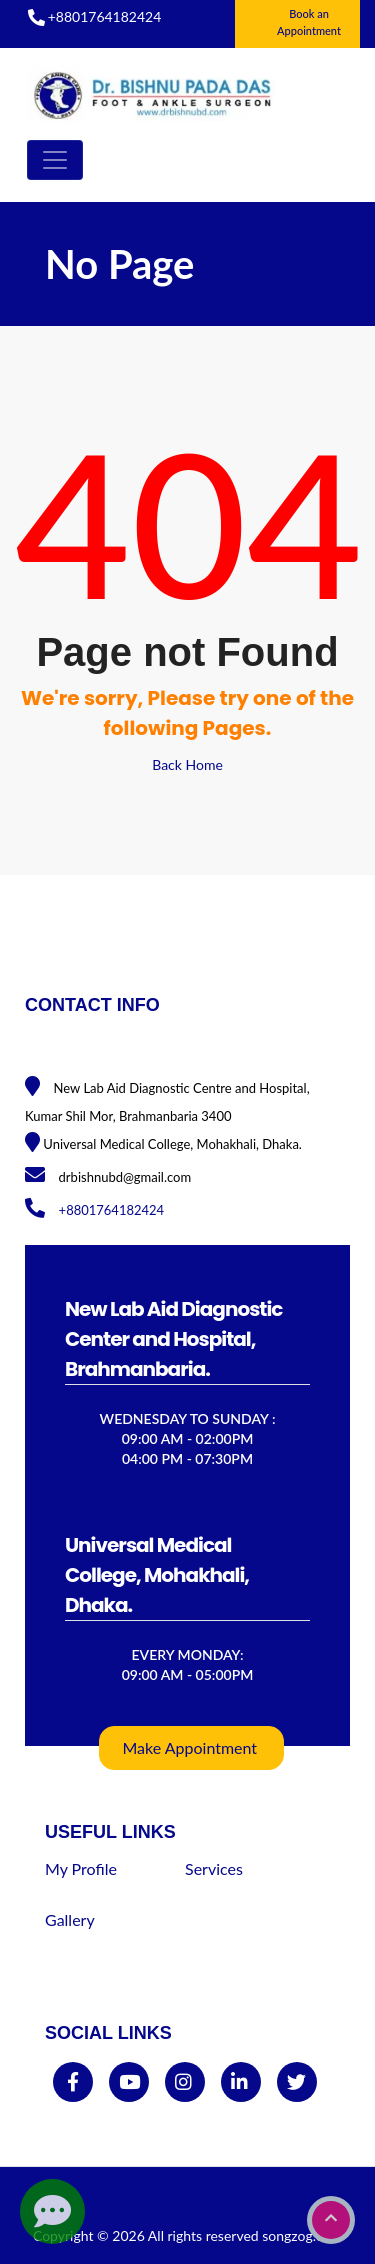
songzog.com (302, 2235)
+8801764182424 (105, 16)
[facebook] (73, 2082)
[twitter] (296, 2082)
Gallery (70, 1919)
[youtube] (129, 2082)
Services (214, 1868)
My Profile (81, 1868)
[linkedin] (239, 2082)
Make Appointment (190, 1747)
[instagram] (183, 2082)
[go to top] (331, 2220)
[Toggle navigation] (55, 160)
